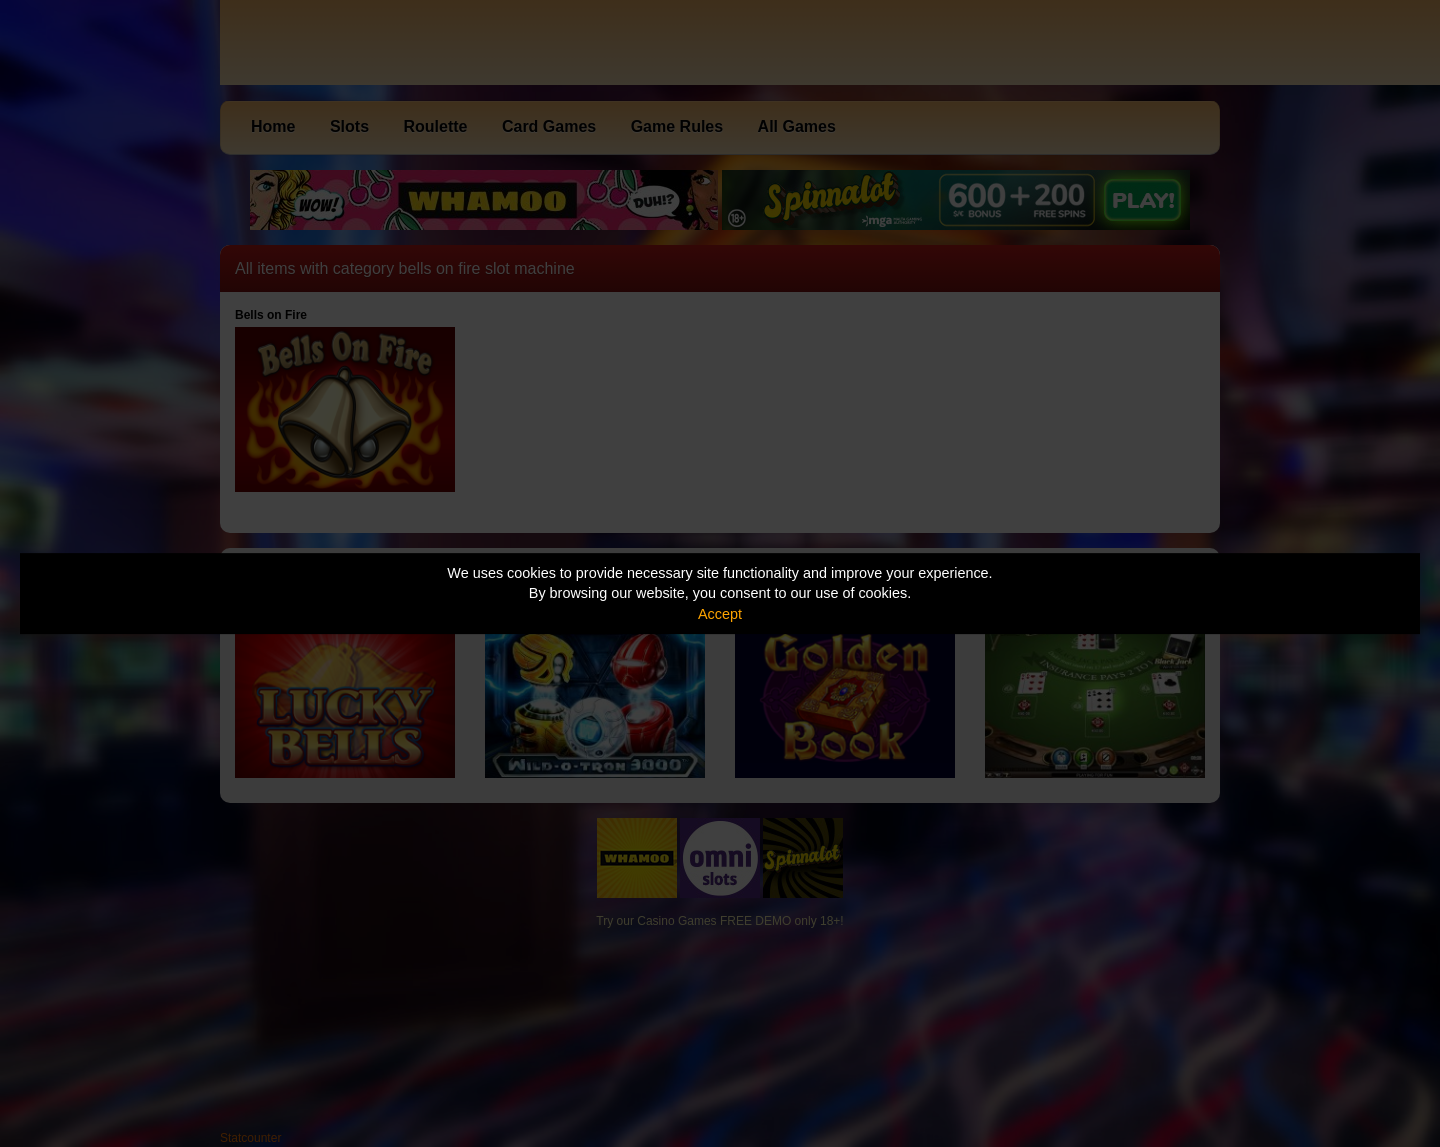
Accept (720, 614)
